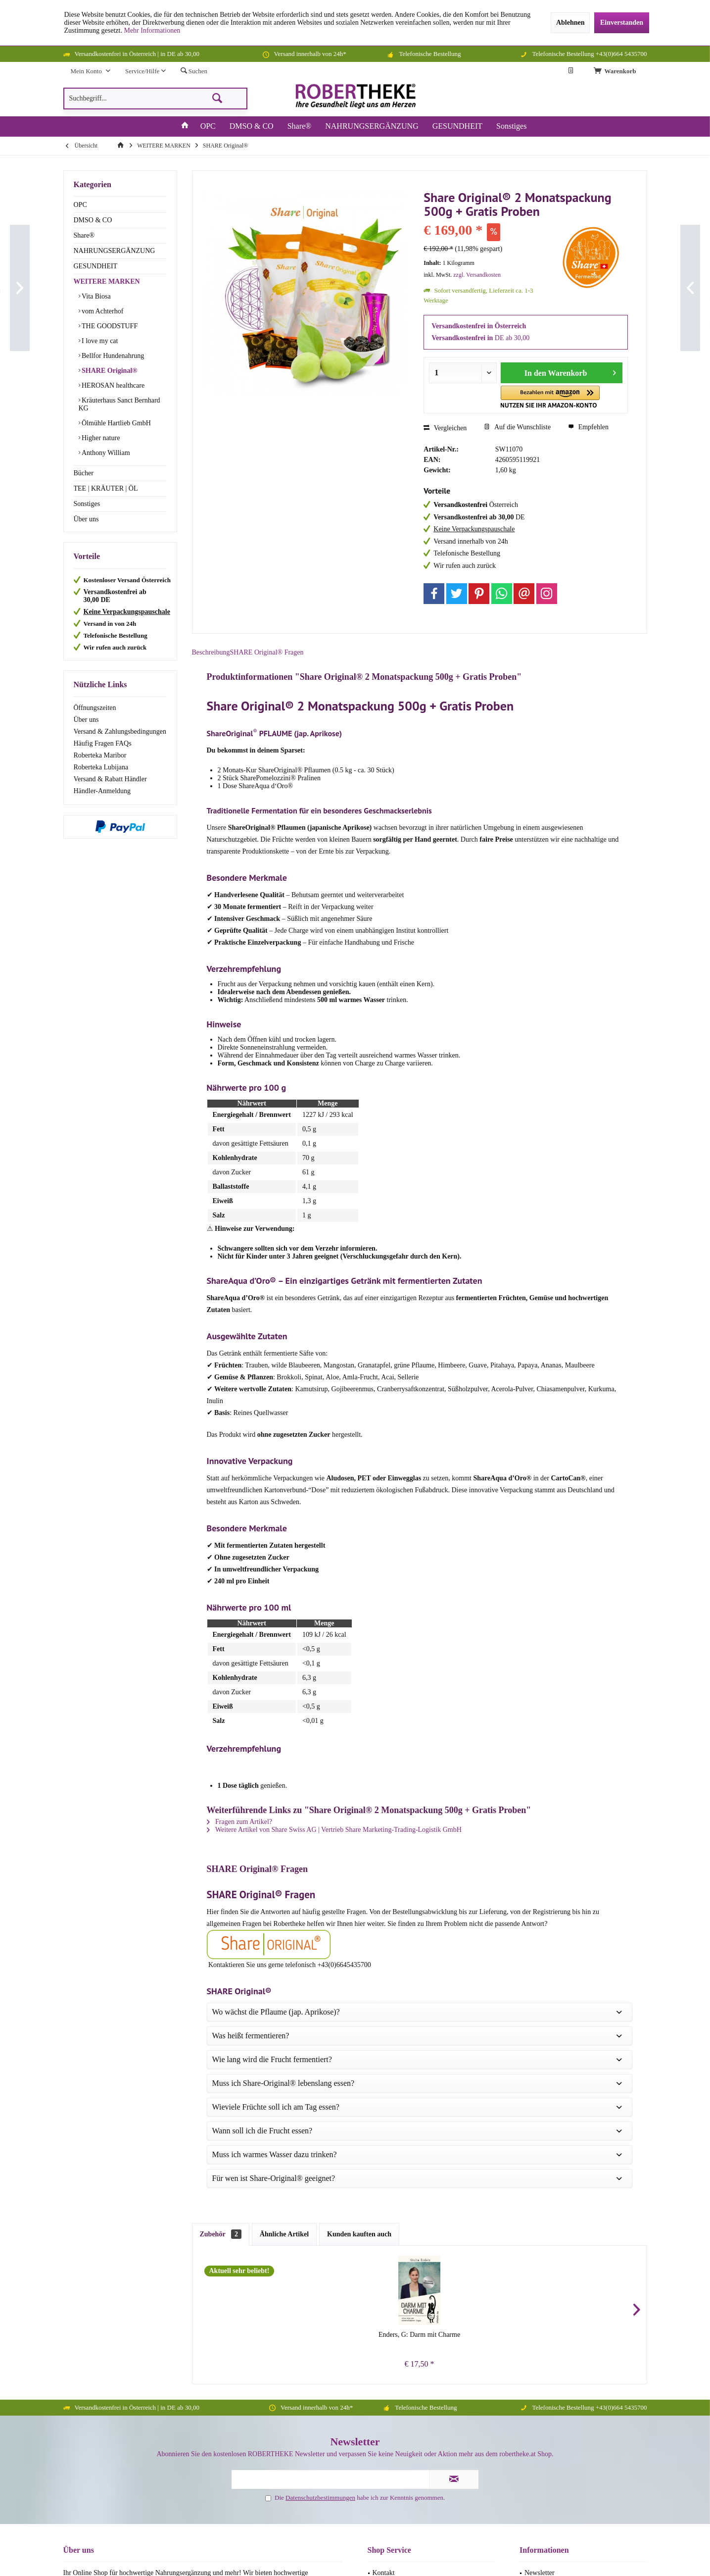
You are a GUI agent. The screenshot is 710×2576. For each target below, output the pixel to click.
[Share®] (300, 126)
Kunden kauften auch (359, 1891)
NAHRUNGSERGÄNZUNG (114, 250)
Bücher (84, 473)
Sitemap (384, 2276)
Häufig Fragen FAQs (103, 743)
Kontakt (384, 2229)
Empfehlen (588, 427)
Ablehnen (570, 22)
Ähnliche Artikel (284, 1891)
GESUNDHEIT (96, 266)
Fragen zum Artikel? (240, 1837)
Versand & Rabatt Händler (110, 779)
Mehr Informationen (152, 30)
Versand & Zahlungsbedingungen (120, 731)
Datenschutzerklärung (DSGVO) (569, 2276)
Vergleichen (445, 428)
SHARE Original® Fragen (297, 660)
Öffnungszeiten (95, 707)
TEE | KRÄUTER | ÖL (106, 488)
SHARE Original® (109, 370)
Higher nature (100, 438)
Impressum (539, 2253)
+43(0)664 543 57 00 (103, 2419)
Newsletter (539, 2229)
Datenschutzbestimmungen (320, 2154)
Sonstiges (87, 503)
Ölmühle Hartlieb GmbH (115, 423)
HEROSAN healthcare (112, 385)
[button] (539, 397)
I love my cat (99, 341)
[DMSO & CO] (252, 126)
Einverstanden (621, 22)
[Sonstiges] (511, 126)
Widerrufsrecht (393, 2288)
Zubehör (220, 1891)
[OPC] (208, 126)
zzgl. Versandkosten (477, 274)
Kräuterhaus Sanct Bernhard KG (119, 404)
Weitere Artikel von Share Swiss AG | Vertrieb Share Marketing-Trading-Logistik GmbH (334, 1845)
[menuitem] (616, 71)
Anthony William (105, 452)
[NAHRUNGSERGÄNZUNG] (371, 126)
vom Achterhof (102, 311)
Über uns (86, 519)
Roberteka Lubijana (101, 767)
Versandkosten (334, 2496)
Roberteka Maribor (100, 755)
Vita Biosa (95, 296)
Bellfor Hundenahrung (112, 355)
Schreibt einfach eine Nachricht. (162, 2311)
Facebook (354, 2520)
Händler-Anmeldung (102, 791)
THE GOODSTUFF (109, 326)
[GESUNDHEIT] (457, 126)
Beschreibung (220, 660)
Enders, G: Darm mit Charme (252, 1991)
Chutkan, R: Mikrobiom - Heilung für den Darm (363, 1996)
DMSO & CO (93, 220)
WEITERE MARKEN (107, 281)
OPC (80, 204)
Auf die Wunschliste (517, 427)
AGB (380, 2265)
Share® (84, 235)
